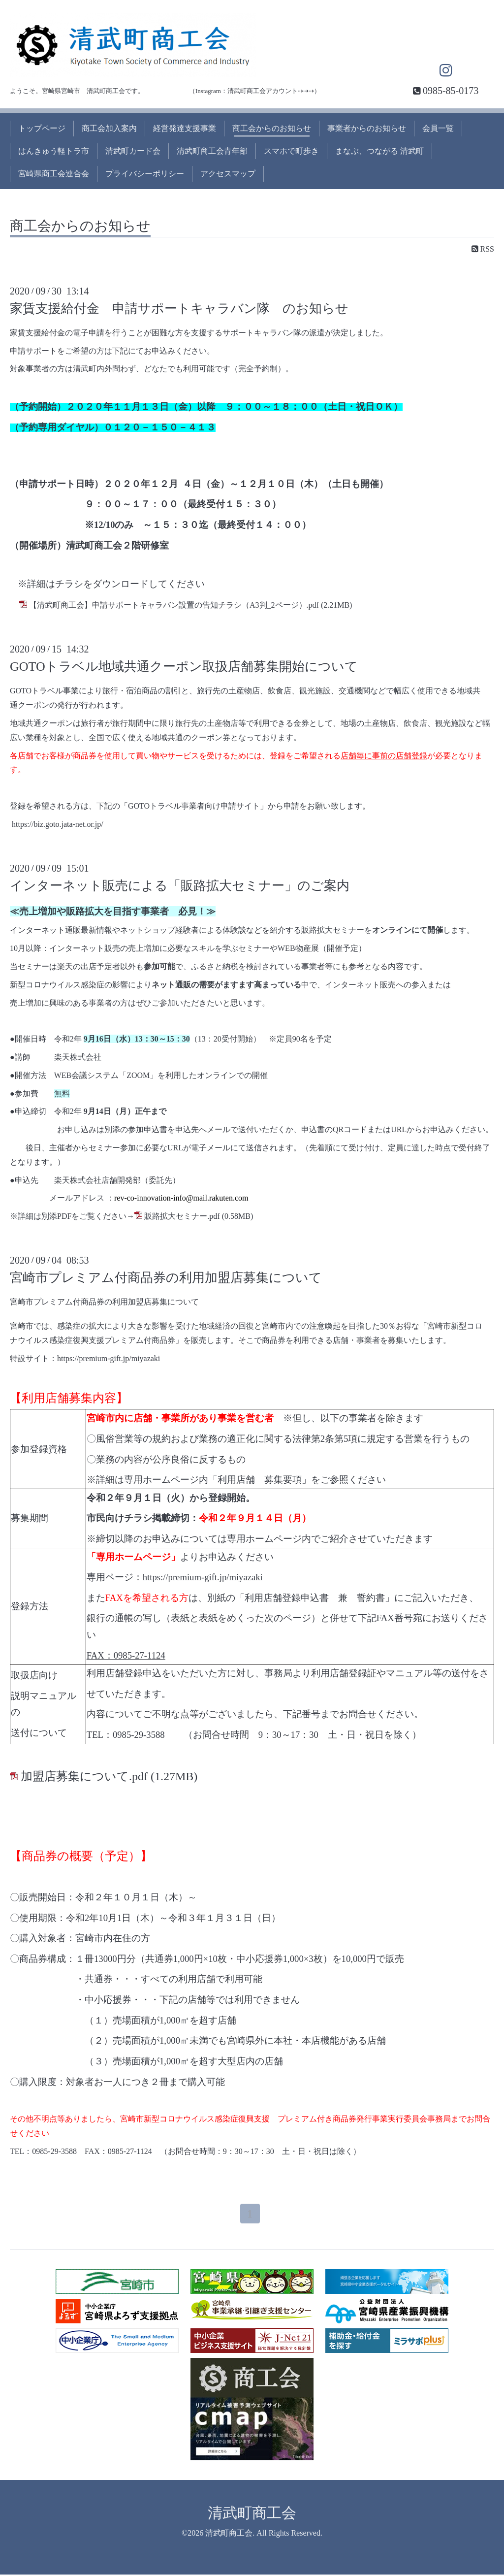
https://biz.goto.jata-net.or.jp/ (57, 824)
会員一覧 (438, 128)
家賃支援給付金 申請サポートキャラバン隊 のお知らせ (179, 308)
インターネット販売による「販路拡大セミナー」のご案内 (179, 886)
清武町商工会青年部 (212, 151)
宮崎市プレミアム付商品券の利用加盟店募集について (166, 1278)
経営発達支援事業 (184, 128)
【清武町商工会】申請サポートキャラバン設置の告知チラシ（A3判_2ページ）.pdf (174, 605)
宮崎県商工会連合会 (53, 173)
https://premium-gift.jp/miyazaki (108, 1358)
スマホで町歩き (291, 151)
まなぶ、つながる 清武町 (379, 151)
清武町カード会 (132, 151)
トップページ (41, 128)
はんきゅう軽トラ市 (53, 151)
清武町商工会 (252, 2514)
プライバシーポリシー (144, 173)
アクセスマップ (227, 173)
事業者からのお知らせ (366, 128)
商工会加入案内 (109, 128)
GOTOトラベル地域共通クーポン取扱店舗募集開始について (184, 666)
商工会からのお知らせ (271, 128)
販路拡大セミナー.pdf (182, 1216)
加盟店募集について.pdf (84, 1776)
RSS (483, 249)
